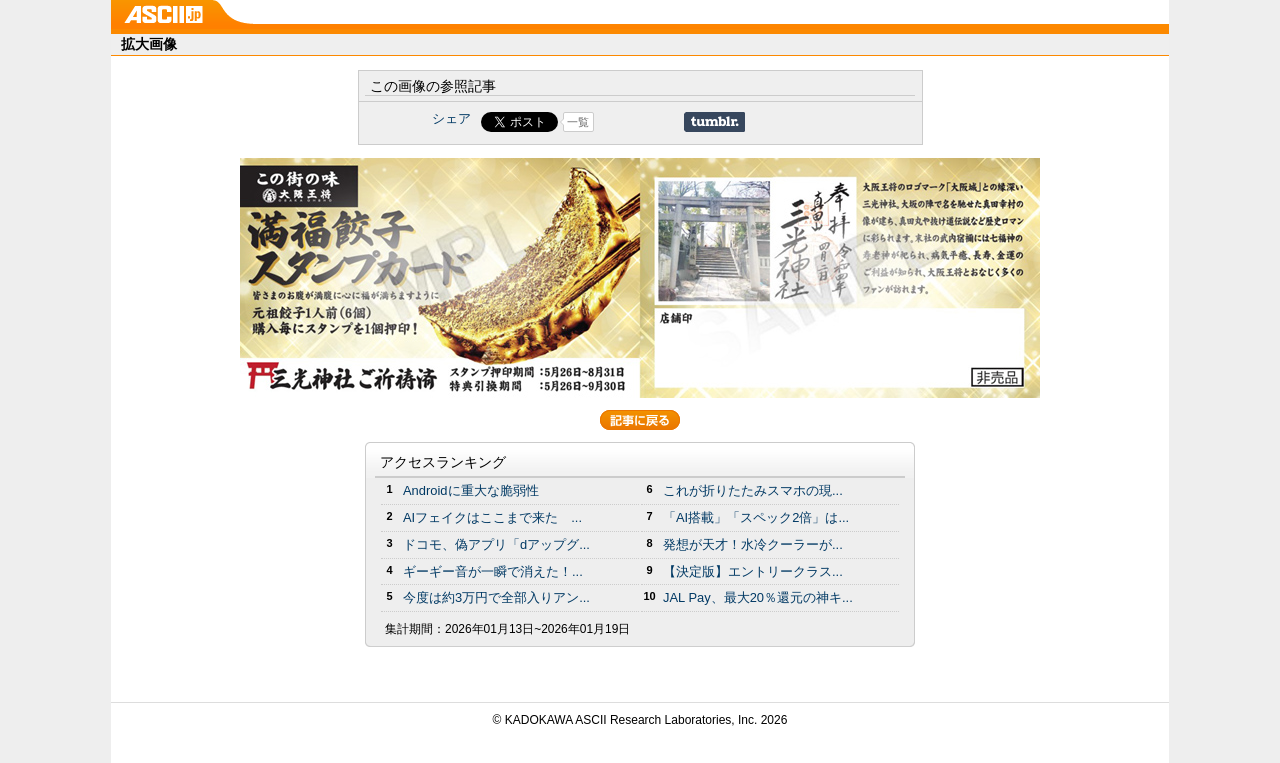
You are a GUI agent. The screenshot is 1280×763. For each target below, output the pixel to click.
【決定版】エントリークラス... (753, 571)
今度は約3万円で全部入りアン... (496, 597)
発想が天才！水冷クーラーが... (753, 544)
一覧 (578, 122)
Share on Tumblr (714, 122)
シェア (451, 118)
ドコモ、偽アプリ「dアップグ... (496, 544)
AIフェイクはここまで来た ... (492, 517)
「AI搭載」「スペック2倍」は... (756, 517)
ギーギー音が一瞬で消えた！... (493, 571)
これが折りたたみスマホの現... (753, 490)
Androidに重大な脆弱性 (471, 490)
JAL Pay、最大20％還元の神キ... (758, 597)
